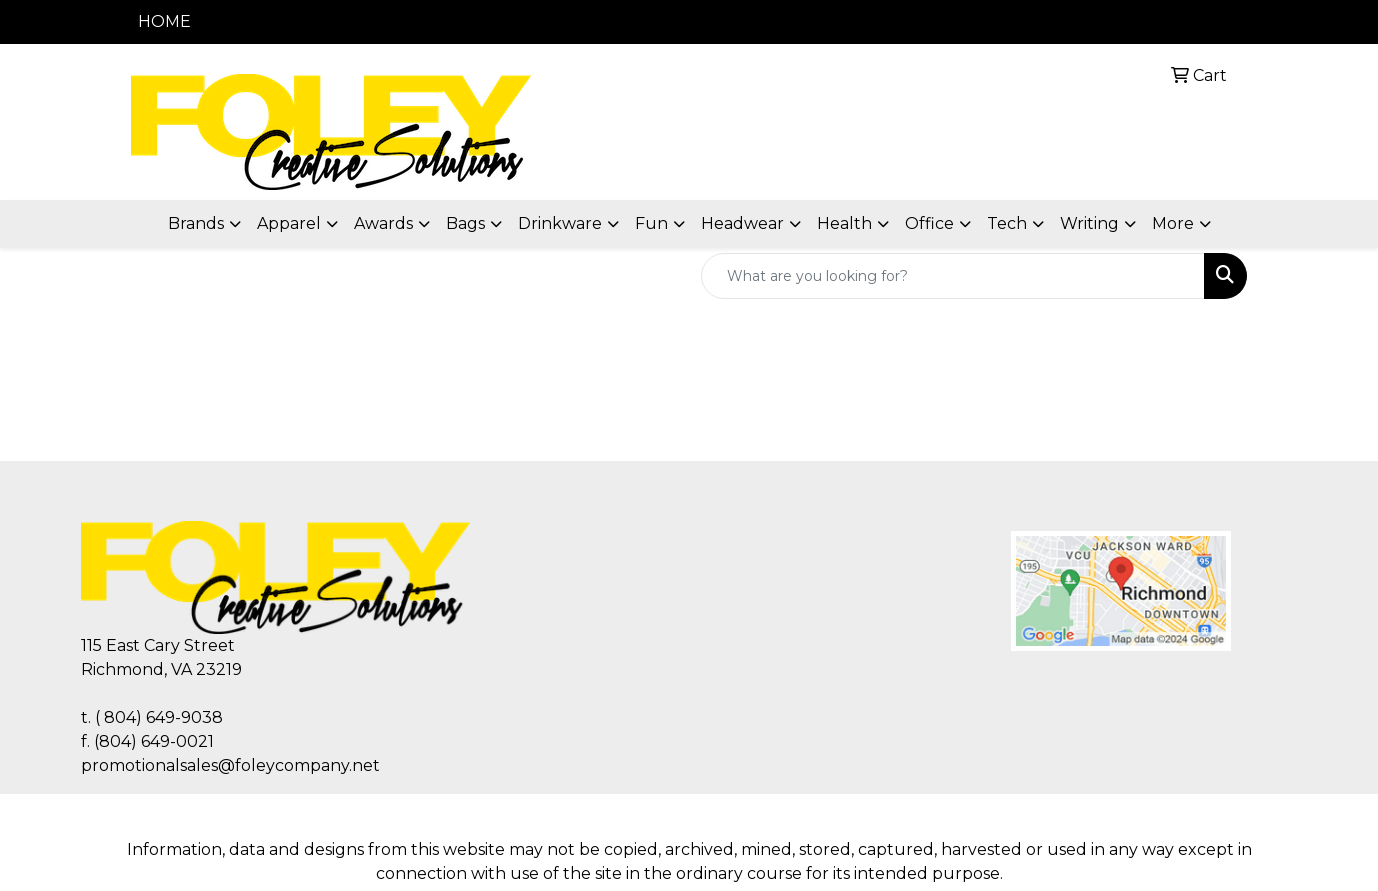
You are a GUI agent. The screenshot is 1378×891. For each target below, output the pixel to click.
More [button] (1173, 223)
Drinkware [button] (560, 223)
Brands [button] (196, 223)
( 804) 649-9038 (159, 717)
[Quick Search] (953, 276)
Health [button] (844, 223)
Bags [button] (465, 223)
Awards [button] (383, 223)
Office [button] (929, 223)
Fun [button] (651, 223)
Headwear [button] (742, 223)
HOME (164, 21)
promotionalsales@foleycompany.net (230, 765)
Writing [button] (1089, 223)
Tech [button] (1007, 223)
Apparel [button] (289, 223)
